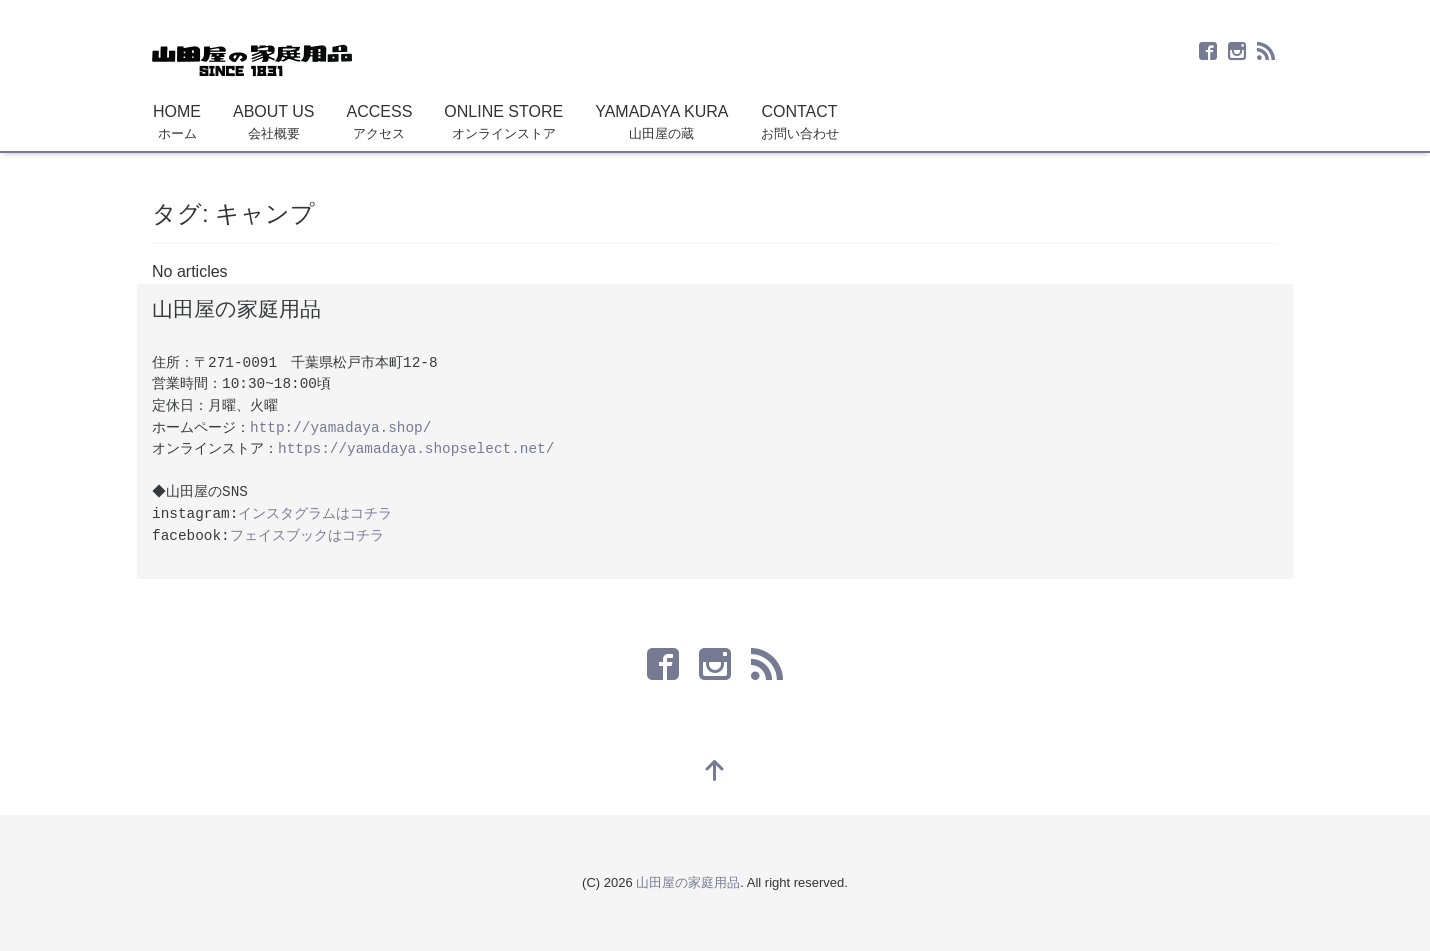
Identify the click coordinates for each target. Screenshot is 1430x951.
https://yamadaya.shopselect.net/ (416, 449)
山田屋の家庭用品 (688, 882)
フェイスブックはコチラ (307, 536)
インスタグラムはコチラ (315, 514)
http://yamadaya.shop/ (340, 428)
